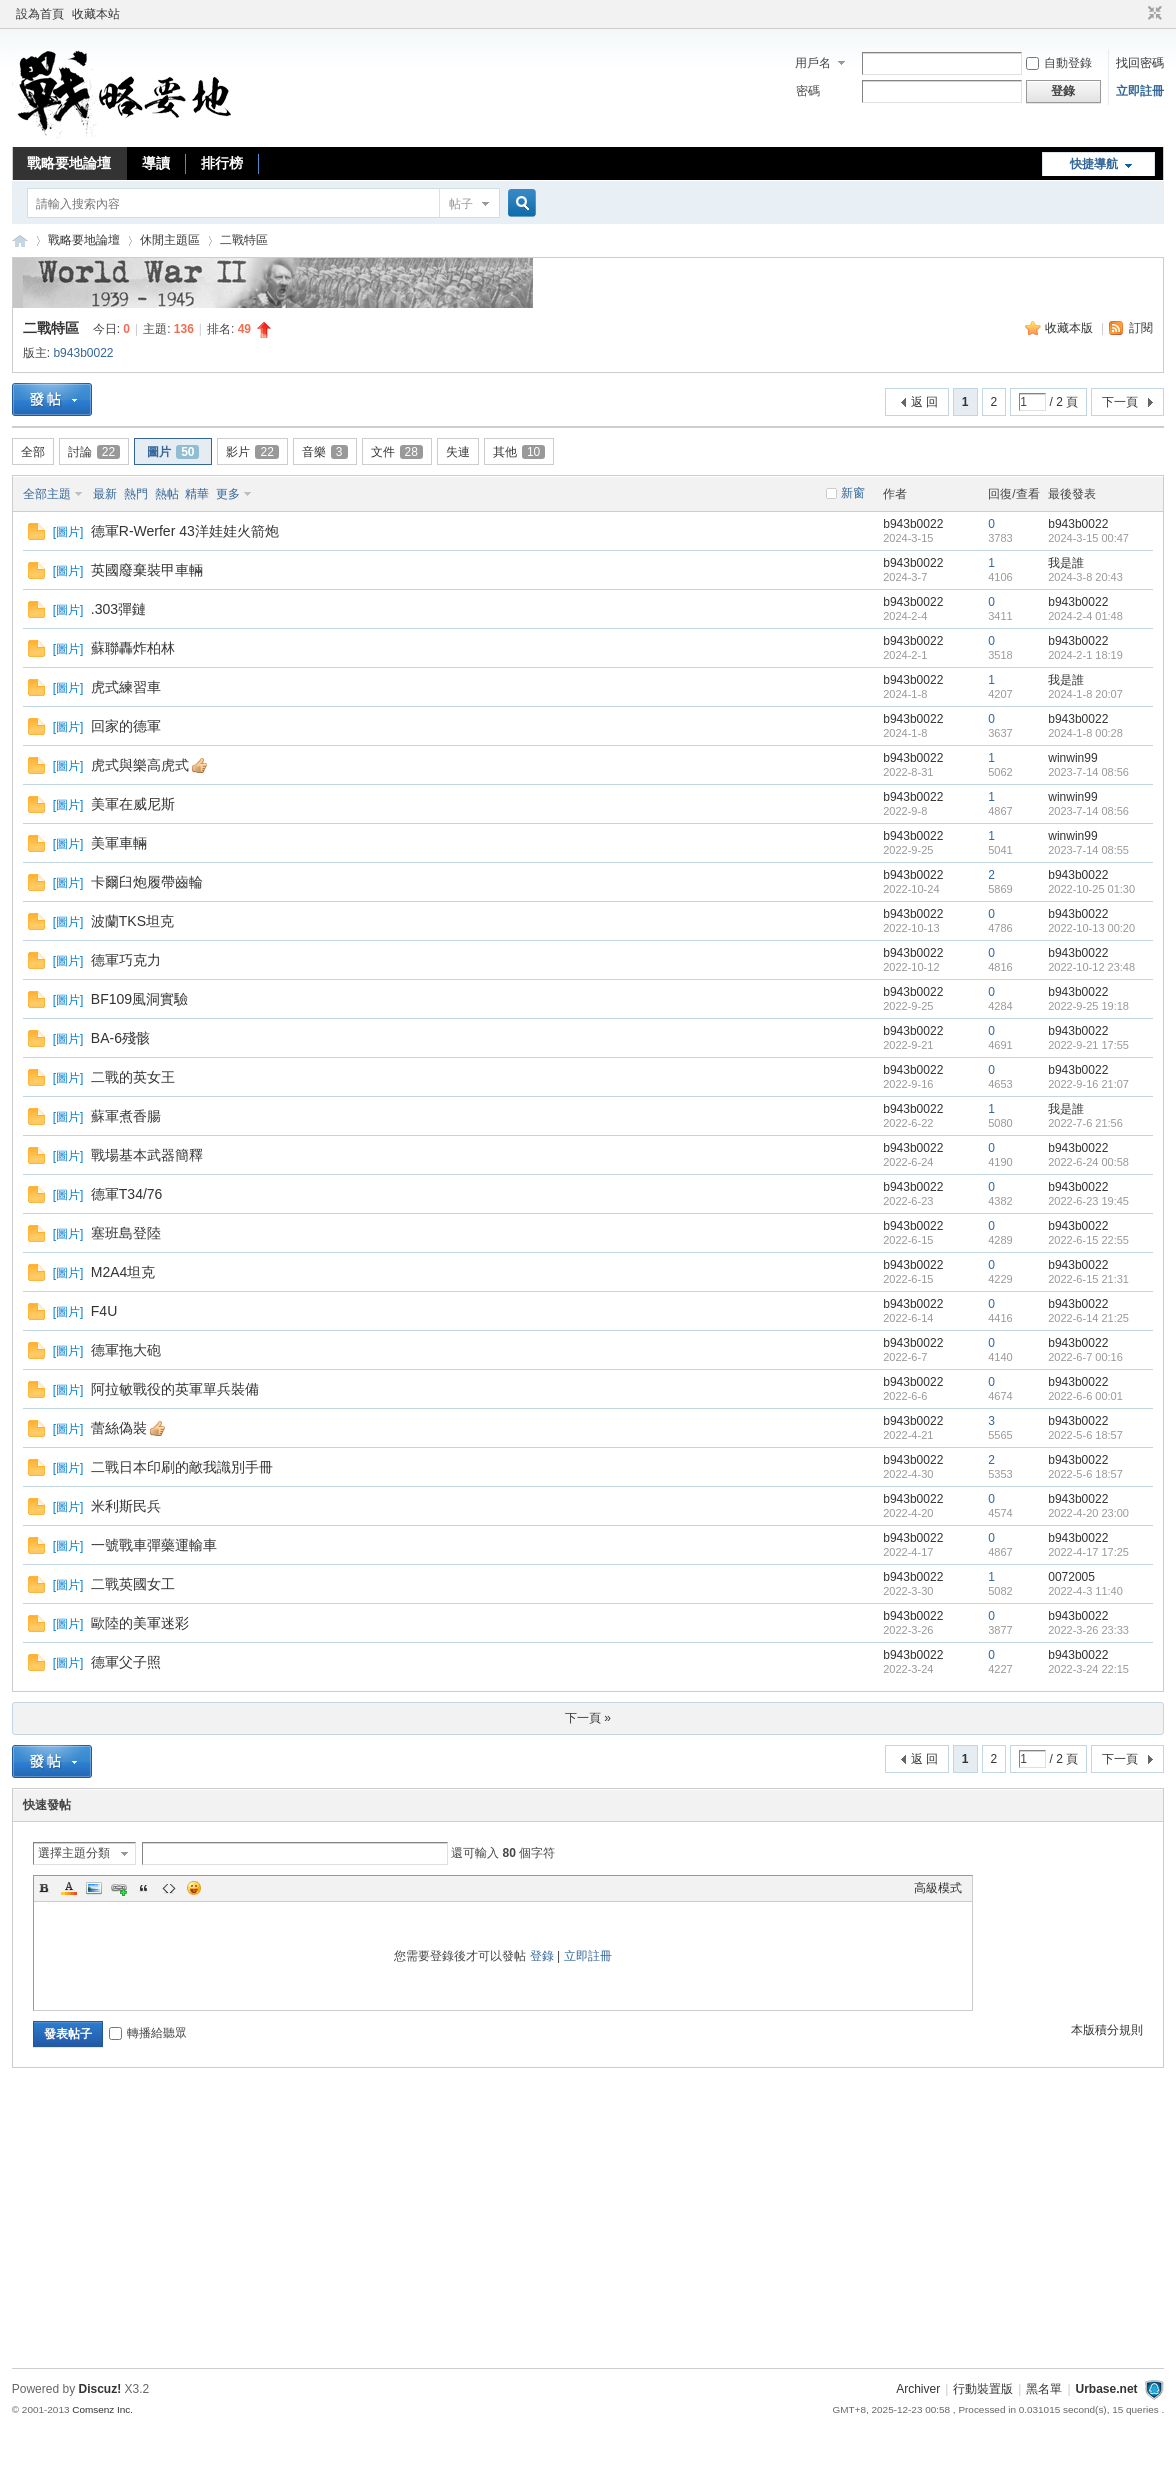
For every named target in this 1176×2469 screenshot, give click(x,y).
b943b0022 (83, 353)
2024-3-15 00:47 (1088, 538)
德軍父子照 (126, 1662)
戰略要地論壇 (69, 163)
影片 (252, 452)
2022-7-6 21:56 (1085, 1123)
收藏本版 (1070, 328)
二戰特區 (244, 240)
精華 (197, 494)
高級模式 (938, 1888)
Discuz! (99, 2389)
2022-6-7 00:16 (1085, 1357)
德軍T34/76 (127, 1194)
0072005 (1071, 1577)
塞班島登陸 (126, 1233)
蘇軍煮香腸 (126, 1116)
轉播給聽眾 (148, 2033)
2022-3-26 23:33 (1088, 1630)
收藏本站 (96, 14)
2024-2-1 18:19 (1085, 655)
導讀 (156, 163)
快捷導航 (1094, 164)
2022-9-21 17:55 (1088, 1045)
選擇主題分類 (74, 1853)
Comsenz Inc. (102, 2409)
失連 (458, 452)
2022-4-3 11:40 (1085, 1591)
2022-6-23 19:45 (1088, 1201)
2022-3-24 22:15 (1088, 1669)
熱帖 (167, 494)
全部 (33, 452)
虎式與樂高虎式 (140, 765)
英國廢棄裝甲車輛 (147, 570)
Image (94, 1888)
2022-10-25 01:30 (1091, 889)
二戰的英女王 (133, 1077)
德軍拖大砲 (126, 1350)
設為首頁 (40, 14)
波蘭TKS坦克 (132, 921)
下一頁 (1120, 402)
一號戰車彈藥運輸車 (154, 1545)
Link (119, 1888)
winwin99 (1072, 758)
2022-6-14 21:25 (1088, 1318)
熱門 (136, 494)
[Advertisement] (588, 2223)
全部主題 (47, 494)
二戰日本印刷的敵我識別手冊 (182, 1467)
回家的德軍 (126, 726)
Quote (144, 1888)
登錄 (542, 1956)
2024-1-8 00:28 (1085, 733)
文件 (397, 452)
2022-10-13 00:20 (1091, 928)
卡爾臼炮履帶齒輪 (147, 882)
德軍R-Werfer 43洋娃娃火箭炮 (185, 531)
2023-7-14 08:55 (1088, 850)
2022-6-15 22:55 (1088, 1240)
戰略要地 (20, 240)
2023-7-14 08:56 (1088, 772)
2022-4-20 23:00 (1088, 1513)
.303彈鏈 (118, 609)
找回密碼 (1140, 63)
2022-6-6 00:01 (1085, 1396)
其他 (519, 452)
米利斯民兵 (126, 1506)
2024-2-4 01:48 (1085, 616)
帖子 (461, 204)
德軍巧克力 (126, 960)
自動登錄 (1059, 63)
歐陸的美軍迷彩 (140, 1623)
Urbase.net (1107, 2389)
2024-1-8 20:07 (1085, 694)
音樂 (325, 452)
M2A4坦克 (123, 1272)
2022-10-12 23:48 (1091, 967)
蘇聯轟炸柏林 (133, 648)
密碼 (808, 91)
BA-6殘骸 (120, 1038)
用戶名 (813, 63)
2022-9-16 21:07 (1088, 1084)
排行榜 (222, 163)
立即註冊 (1140, 91)
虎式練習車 (126, 687)
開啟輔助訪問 (1136, 14)
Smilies (194, 1888)
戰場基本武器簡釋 (147, 1155)
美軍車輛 (119, 843)
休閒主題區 (170, 240)
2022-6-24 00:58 (1088, 1162)
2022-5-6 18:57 (1085, 1435)
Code (169, 1888)
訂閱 (1141, 328)
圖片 (173, 452)
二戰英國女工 (133, 1584)
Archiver (918, 2389)
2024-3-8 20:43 (1085, 577)
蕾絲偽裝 (119, 1428)
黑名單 (1044, 2389)
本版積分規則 (1107, 2030)
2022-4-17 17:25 (1088, 1552)
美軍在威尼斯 (133, 804)
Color (69, 1888)
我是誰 (1066, 563)
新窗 (853, 493)
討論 (94, 452)
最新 (105, 494)
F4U (104, 1311)
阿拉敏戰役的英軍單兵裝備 (175, 1389)
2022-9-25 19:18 (1088, 1006)
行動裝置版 (983, 2389)
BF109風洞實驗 (139, 999)
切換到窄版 (1152, 14)
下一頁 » (588, 1718)
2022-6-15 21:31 (1088, 1279)
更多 (228, 494)
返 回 (924, 402)
